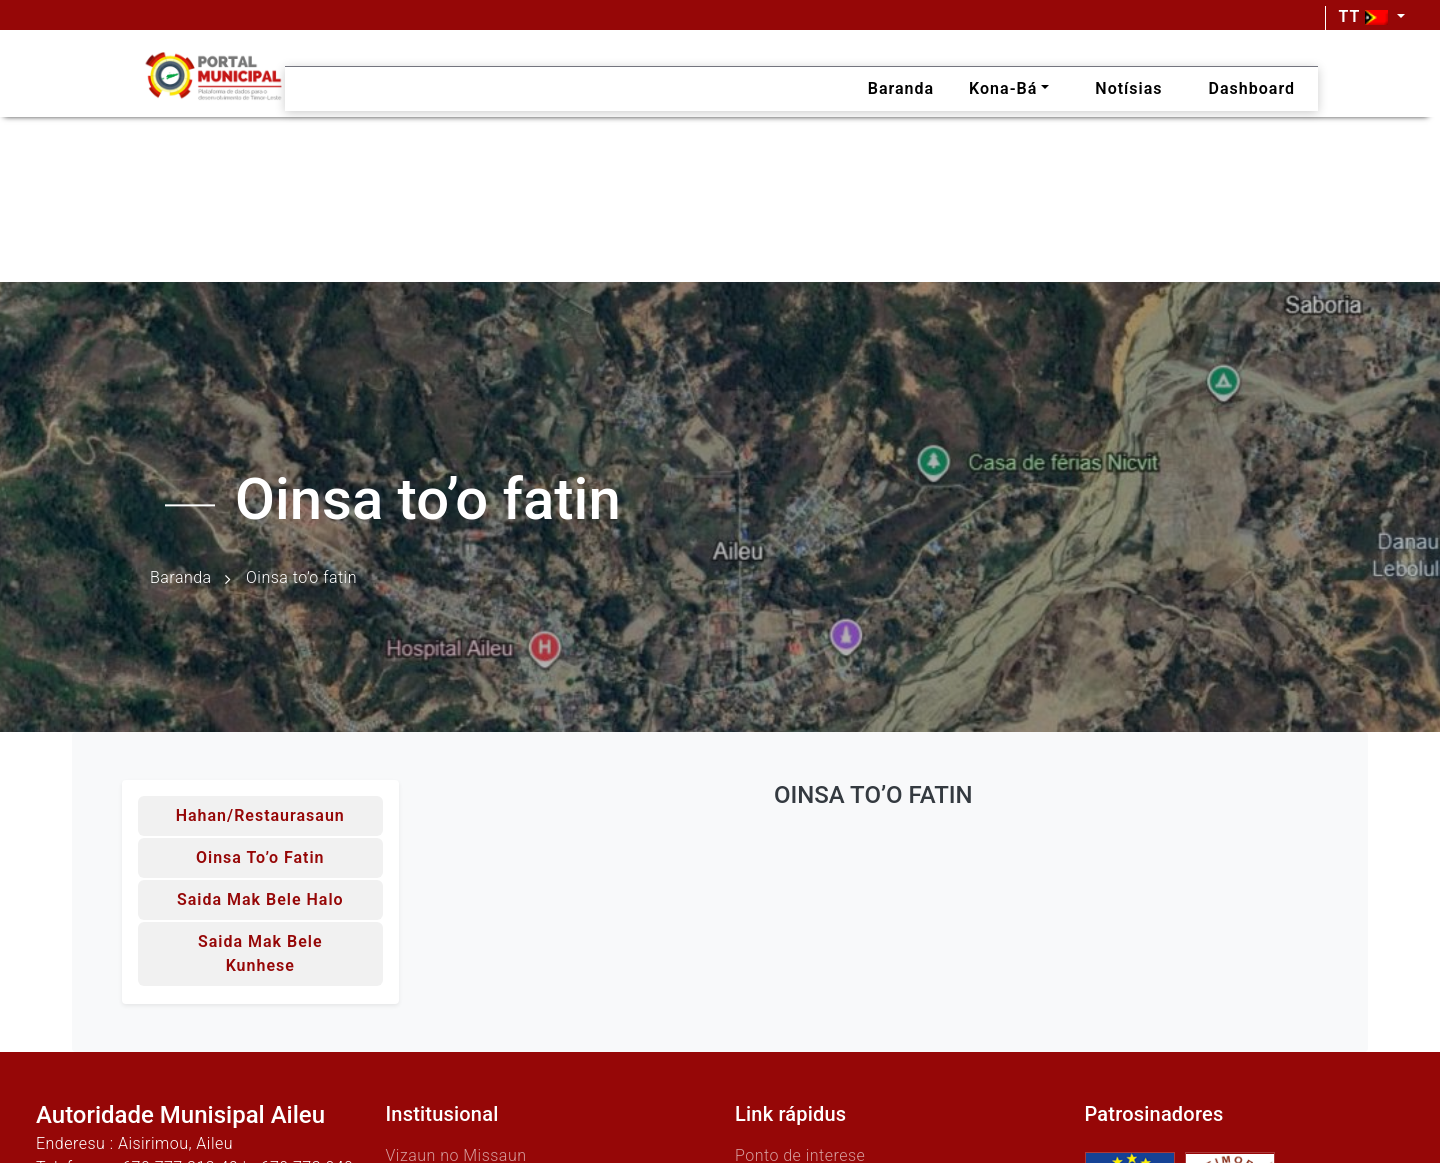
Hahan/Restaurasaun (260, 815)
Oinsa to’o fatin (260, 857)
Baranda (181, 578)
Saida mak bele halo (260, 899)
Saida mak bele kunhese (260, 953)
